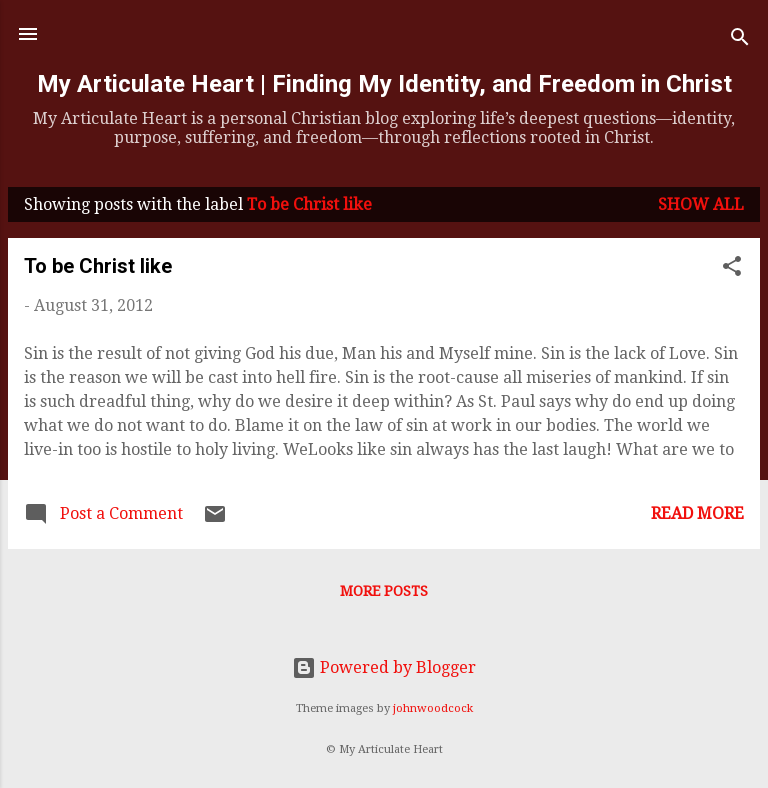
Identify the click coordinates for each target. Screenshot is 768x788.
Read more (697, 513)
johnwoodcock (433, 708)
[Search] (740, 40)
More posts (384, 591)
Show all (701, 204)
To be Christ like (98, 266)
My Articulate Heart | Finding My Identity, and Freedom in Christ (384, 84)
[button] (732, 269)
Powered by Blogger (384, 667)
